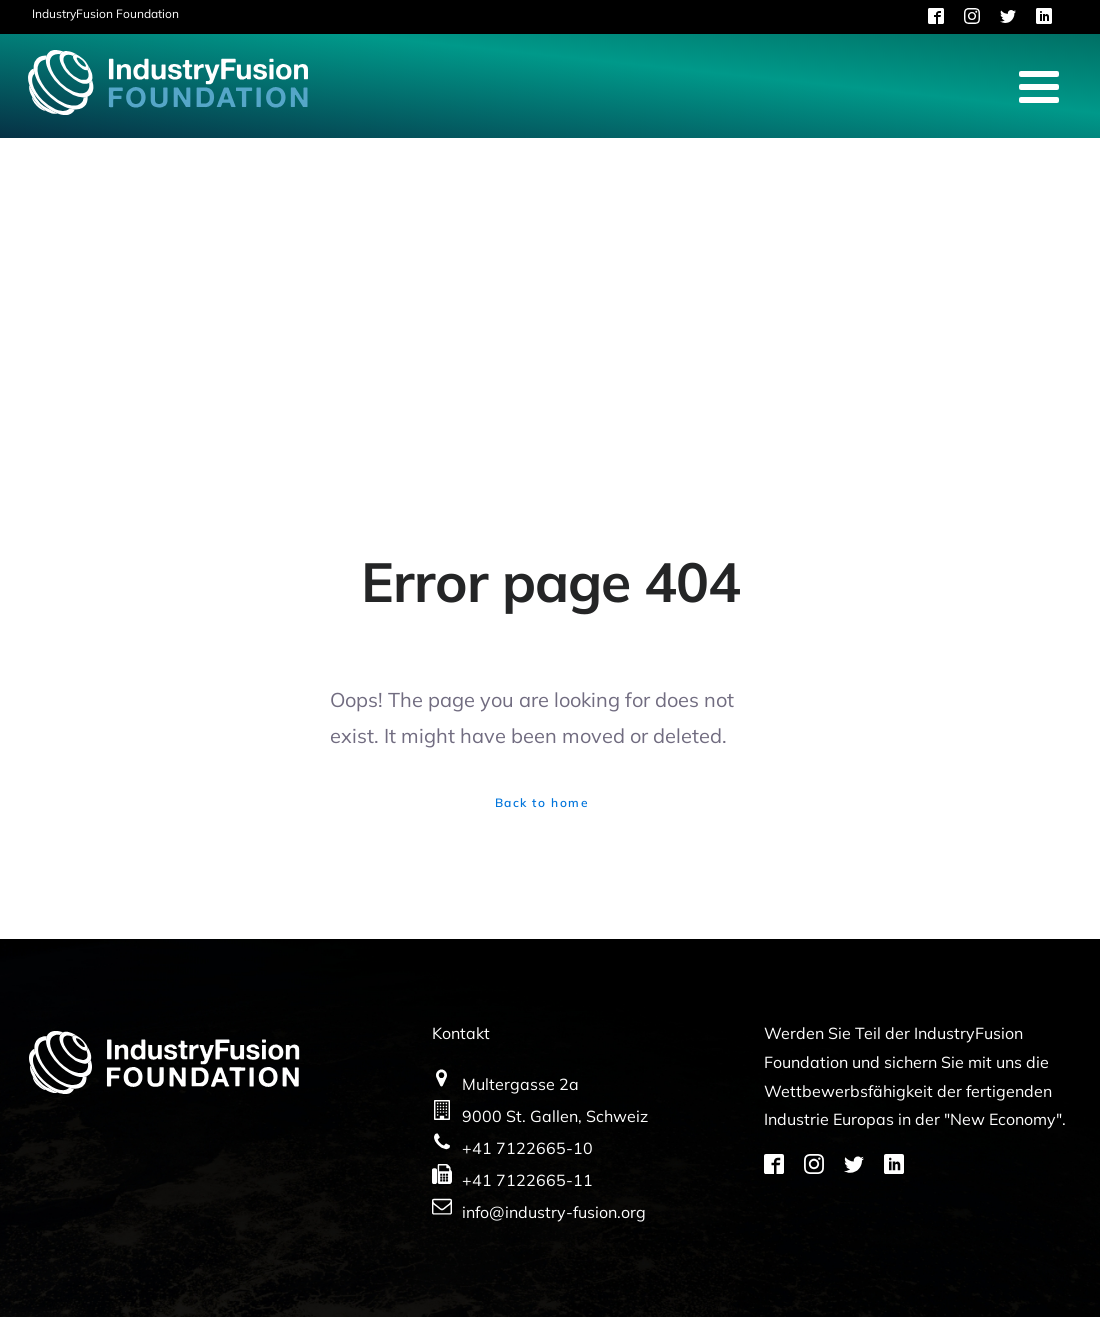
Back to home (542, 802)
